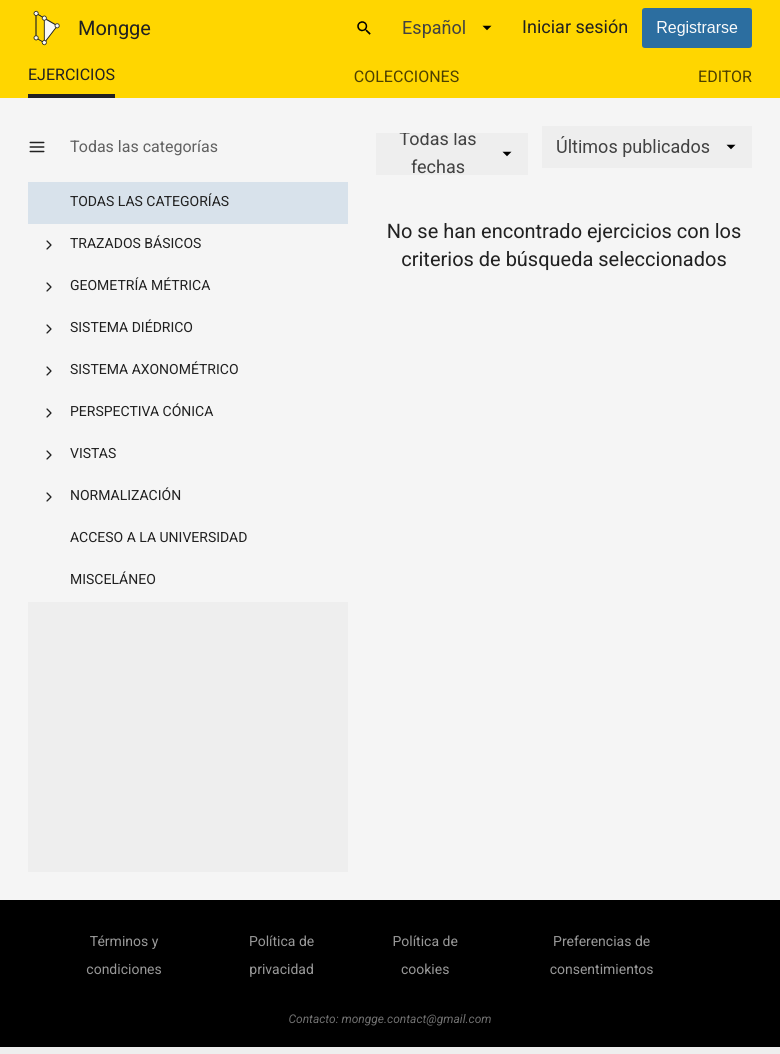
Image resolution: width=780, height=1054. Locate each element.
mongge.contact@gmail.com (417, 1019)
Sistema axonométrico (154, 370)
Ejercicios (71, 74)
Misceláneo (113, 580)
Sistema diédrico (131, 328)
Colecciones (406, 76)
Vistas (93, 454)
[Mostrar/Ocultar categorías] (49, 147)
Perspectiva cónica (141, 412)
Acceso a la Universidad (158, 538)
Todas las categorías (149, 202)
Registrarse (697, 27)
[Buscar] (364, 28)
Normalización (125, 496)
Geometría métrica (140, 286)
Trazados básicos (135, 244)
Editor (725, 76)
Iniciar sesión (575, 27)
